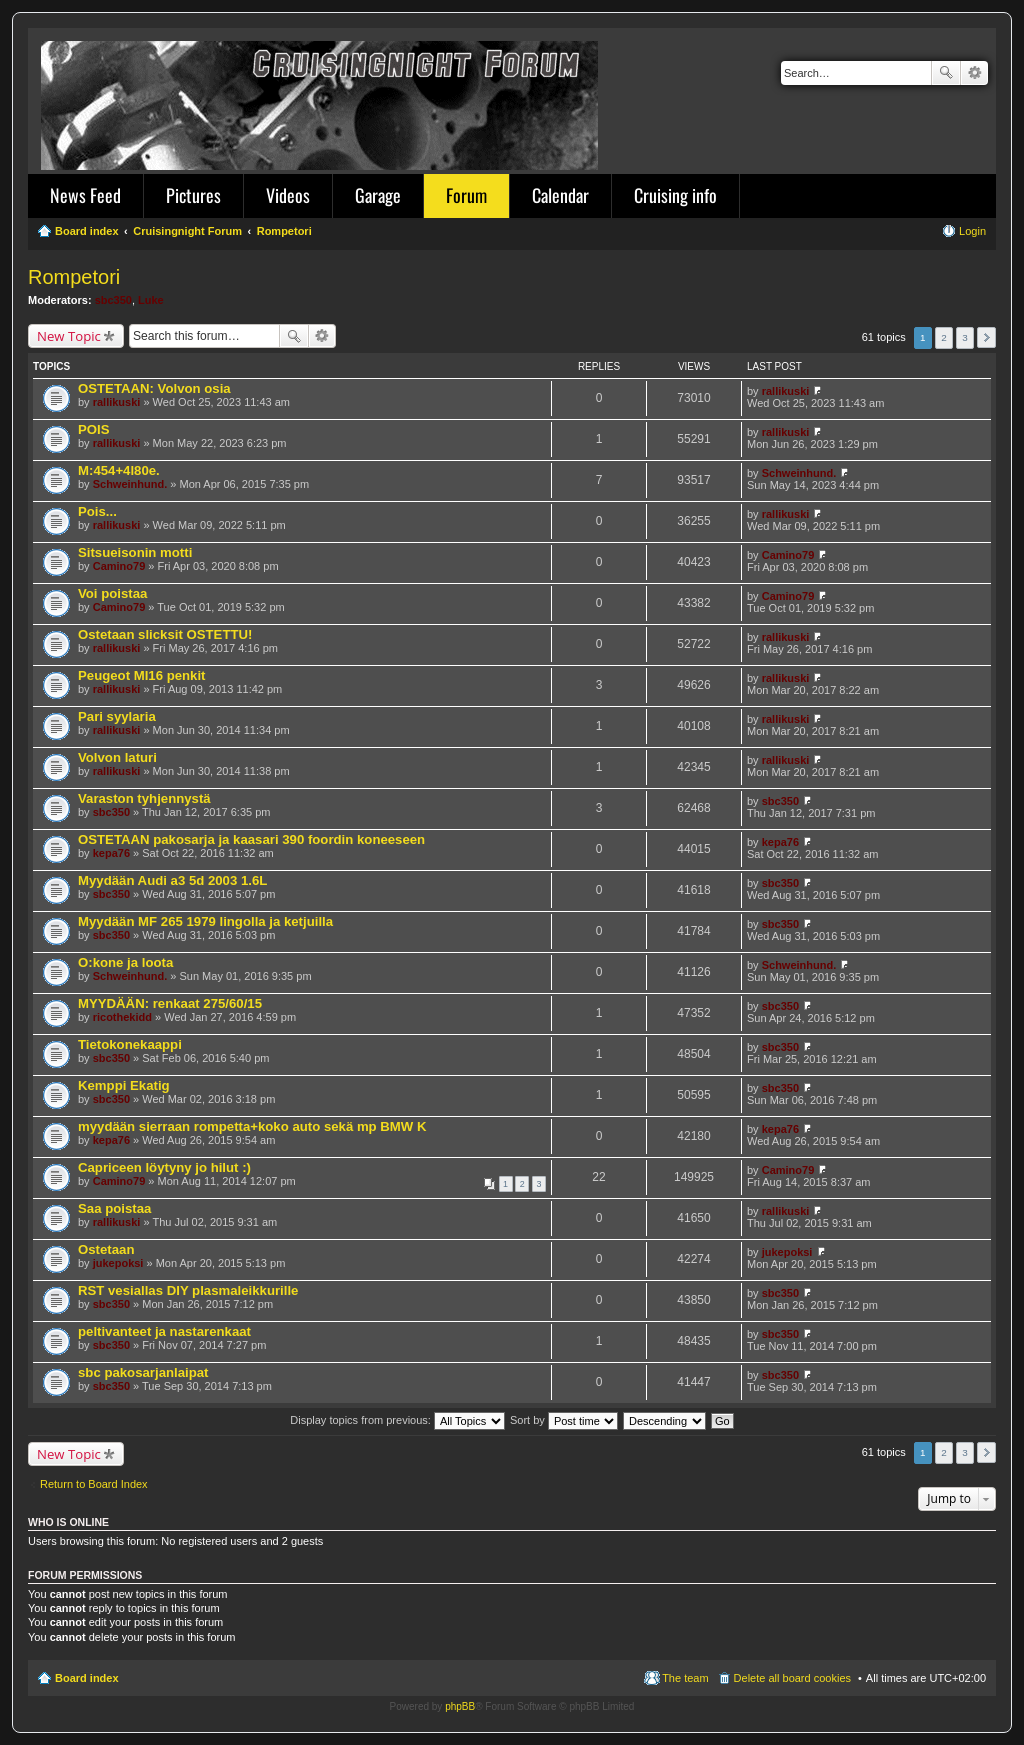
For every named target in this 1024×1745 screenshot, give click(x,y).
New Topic (69, 336)
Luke (151, 300)
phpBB (460, 1706)
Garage (378, 195)
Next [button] (986, 337)
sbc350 (113, 300)
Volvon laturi (117, 757)
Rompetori (74, 277)
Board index (87, 1678)
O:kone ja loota (125, 962)
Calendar (560, 195)
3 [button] (965, 337)
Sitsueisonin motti (135, 552)
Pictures (193, 195)
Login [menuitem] (972, 231)
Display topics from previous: (397, 1420)
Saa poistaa (114, 1208)
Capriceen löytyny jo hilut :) (164, 1167)
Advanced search (974, 73)
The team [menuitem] (685, 1678)
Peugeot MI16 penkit (142, 675)
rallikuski (117, 402)
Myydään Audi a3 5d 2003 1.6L (172, 880)
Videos (288, 195)
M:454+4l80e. (119, 470)
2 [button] (944, 337)
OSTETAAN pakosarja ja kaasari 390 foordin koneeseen (251, 839)
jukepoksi (118, 1263)
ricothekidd (122, 1017)
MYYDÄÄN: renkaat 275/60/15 (170, 1003)
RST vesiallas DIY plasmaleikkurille (188, 1290)
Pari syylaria (117, 716)
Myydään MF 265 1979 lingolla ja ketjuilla (205, 921)
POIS (94, 429)
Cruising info (675, 195)
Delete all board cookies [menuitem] (792, 1678)
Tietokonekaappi (130, 1044)
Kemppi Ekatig (124, 1085)
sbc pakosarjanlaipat (143, 1372)
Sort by (564, 1420)
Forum (466, 195)
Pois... (97, 511)
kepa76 (111, 853)
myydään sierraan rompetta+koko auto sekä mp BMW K (252, 1126)
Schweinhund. (130, 484)
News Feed (85, 195)
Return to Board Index (94, 1484)
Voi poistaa (112, 593)
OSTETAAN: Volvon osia (154, 388)
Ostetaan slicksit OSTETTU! (165, 634)
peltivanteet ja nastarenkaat (164, 1331)
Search (946, 73)
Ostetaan (106, 1249)
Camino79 (119, 566)
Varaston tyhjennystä (144, 798)
